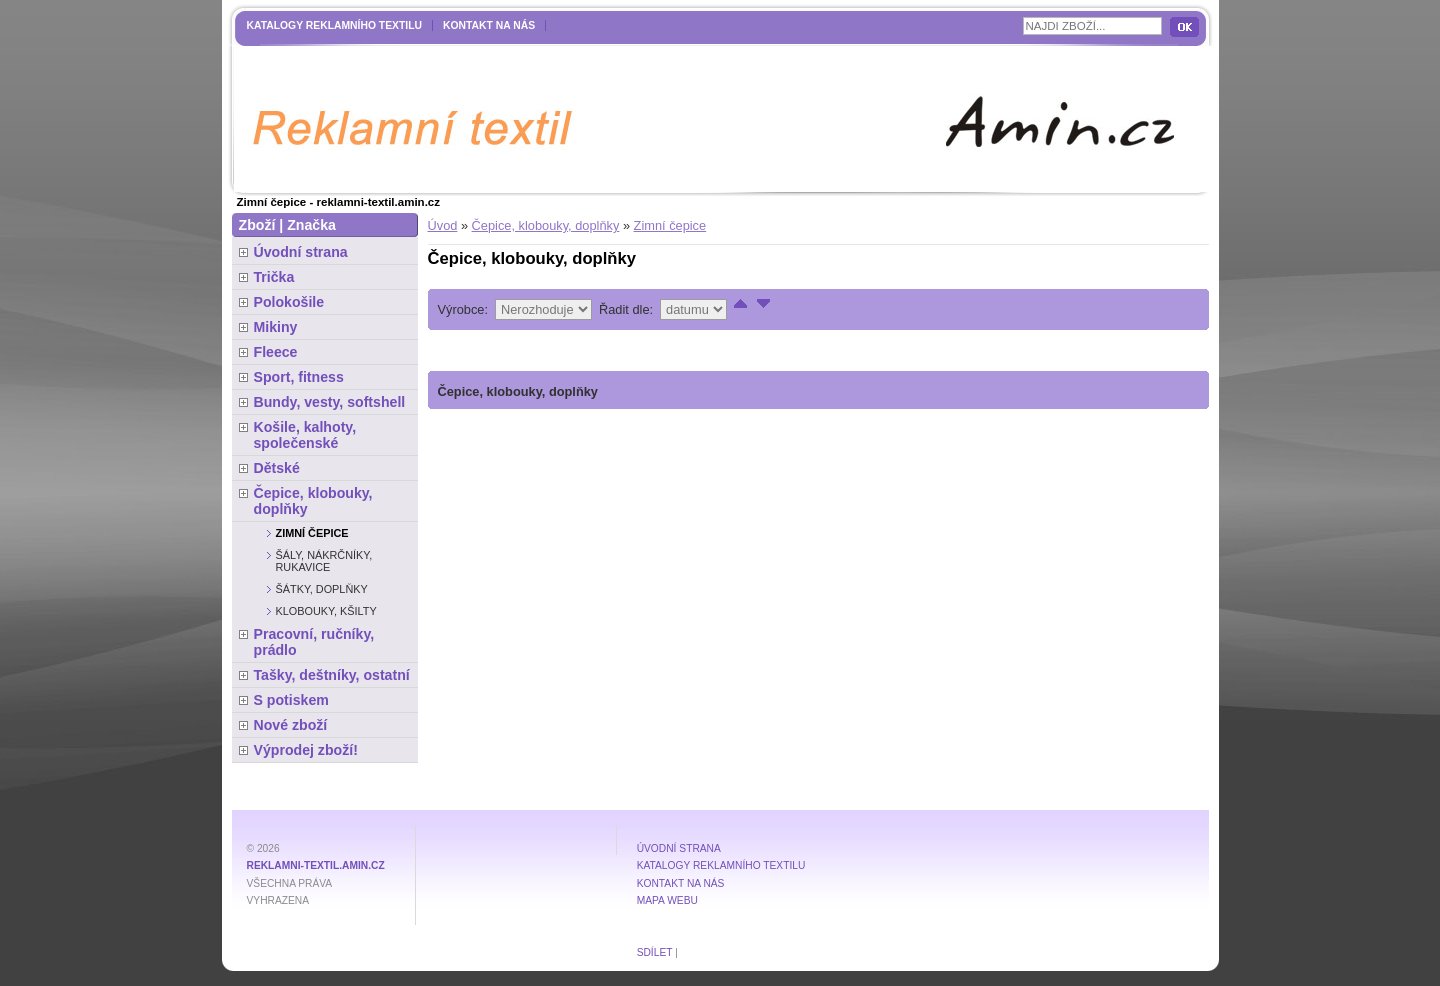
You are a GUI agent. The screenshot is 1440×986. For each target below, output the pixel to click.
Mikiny (276, 327)
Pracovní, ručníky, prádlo (314, 642)
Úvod (443, 225)
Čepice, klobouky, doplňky (546, 225)
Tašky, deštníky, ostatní (332, 675)
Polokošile (289, 302)
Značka (311, 225)
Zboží (257, 225)
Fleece (276, 352)
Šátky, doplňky (322, 589)
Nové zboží (291, 725)
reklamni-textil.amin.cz (316, 865)
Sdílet (655, 952)
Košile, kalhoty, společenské (305, 435)
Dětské (277, 468)
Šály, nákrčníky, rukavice (324, 561)
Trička (274, 277)
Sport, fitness (299, 377)
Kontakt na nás (489, 25)
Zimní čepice (670, 225)
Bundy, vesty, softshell (330, 402)
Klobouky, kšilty (326, 611)
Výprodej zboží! (306, 750)
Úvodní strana (301, 252)
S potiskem (291, 700)
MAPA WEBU (667, 900)
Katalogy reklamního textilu (335, 25)
